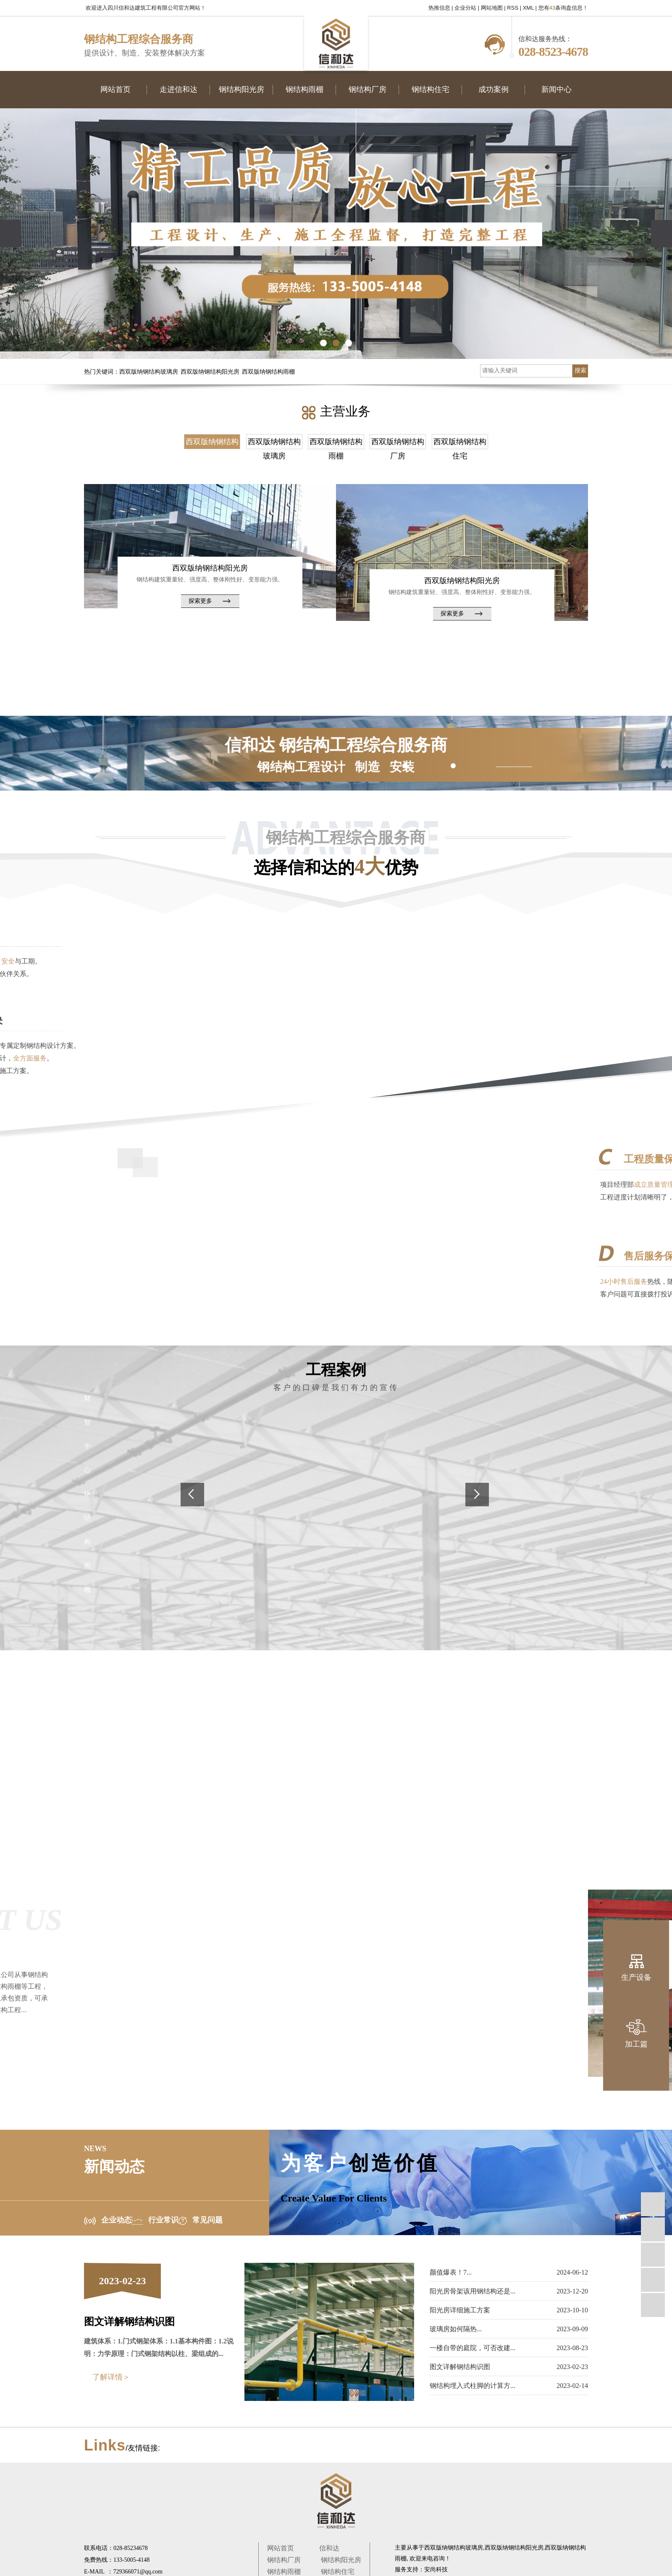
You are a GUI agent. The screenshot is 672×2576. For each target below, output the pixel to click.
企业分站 (465, 8)
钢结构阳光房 (341, 2509)
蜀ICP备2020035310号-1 (292, 2567)
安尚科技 (436, 2519)
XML (528, 8)
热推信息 (439, 8)
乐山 (498, 2530)
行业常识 (155, 2169)
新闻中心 (334, 2533)
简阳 (511, 2530)
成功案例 (280, 2533)
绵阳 (471, 2530)
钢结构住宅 (337, 2521)
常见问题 (200, 2169)
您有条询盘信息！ (563, 8)
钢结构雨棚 (284, 2521)
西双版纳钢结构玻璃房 (148, 321)
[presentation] (10, 208)
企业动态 (107, 2169)
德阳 (485, 2530)
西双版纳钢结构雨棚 (268, 321)
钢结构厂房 (284, 2509)
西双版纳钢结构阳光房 (210, 321)
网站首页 (280, 2498)
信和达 (329, 2498)
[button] (323, 295)
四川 (432, 2530)
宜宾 (524, 2530)
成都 (445, 2530)
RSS (512, 8)
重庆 (458, 2530)
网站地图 (492, 8)
